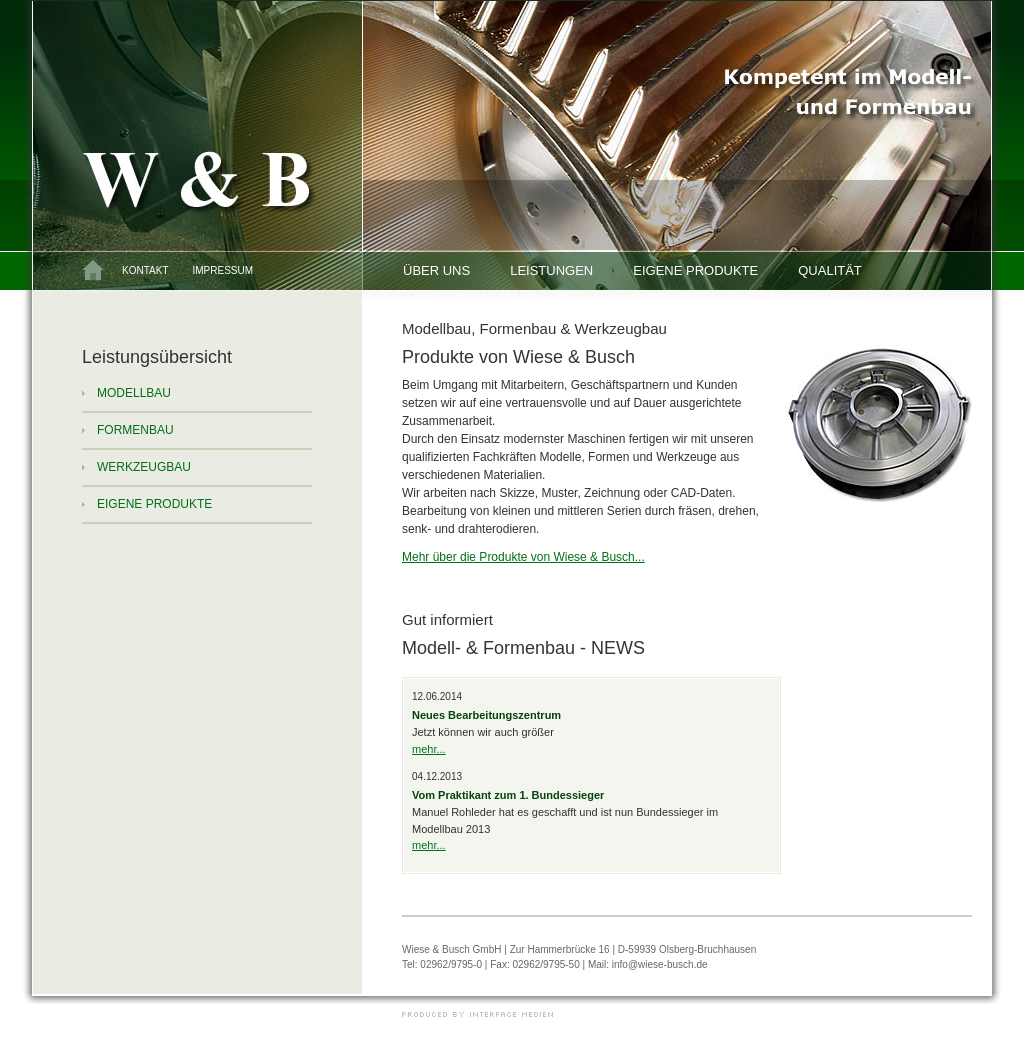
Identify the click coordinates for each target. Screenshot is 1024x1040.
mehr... (429, 749)
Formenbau (135, 430)
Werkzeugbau (144, 467)
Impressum (222, 270)
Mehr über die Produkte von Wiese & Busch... (523, 557)
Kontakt (145, 270)
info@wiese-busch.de (660, 964)
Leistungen (551, 270)
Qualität (830, 270)
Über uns (436, 270)
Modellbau (134, 393)
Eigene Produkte (695, 270)
